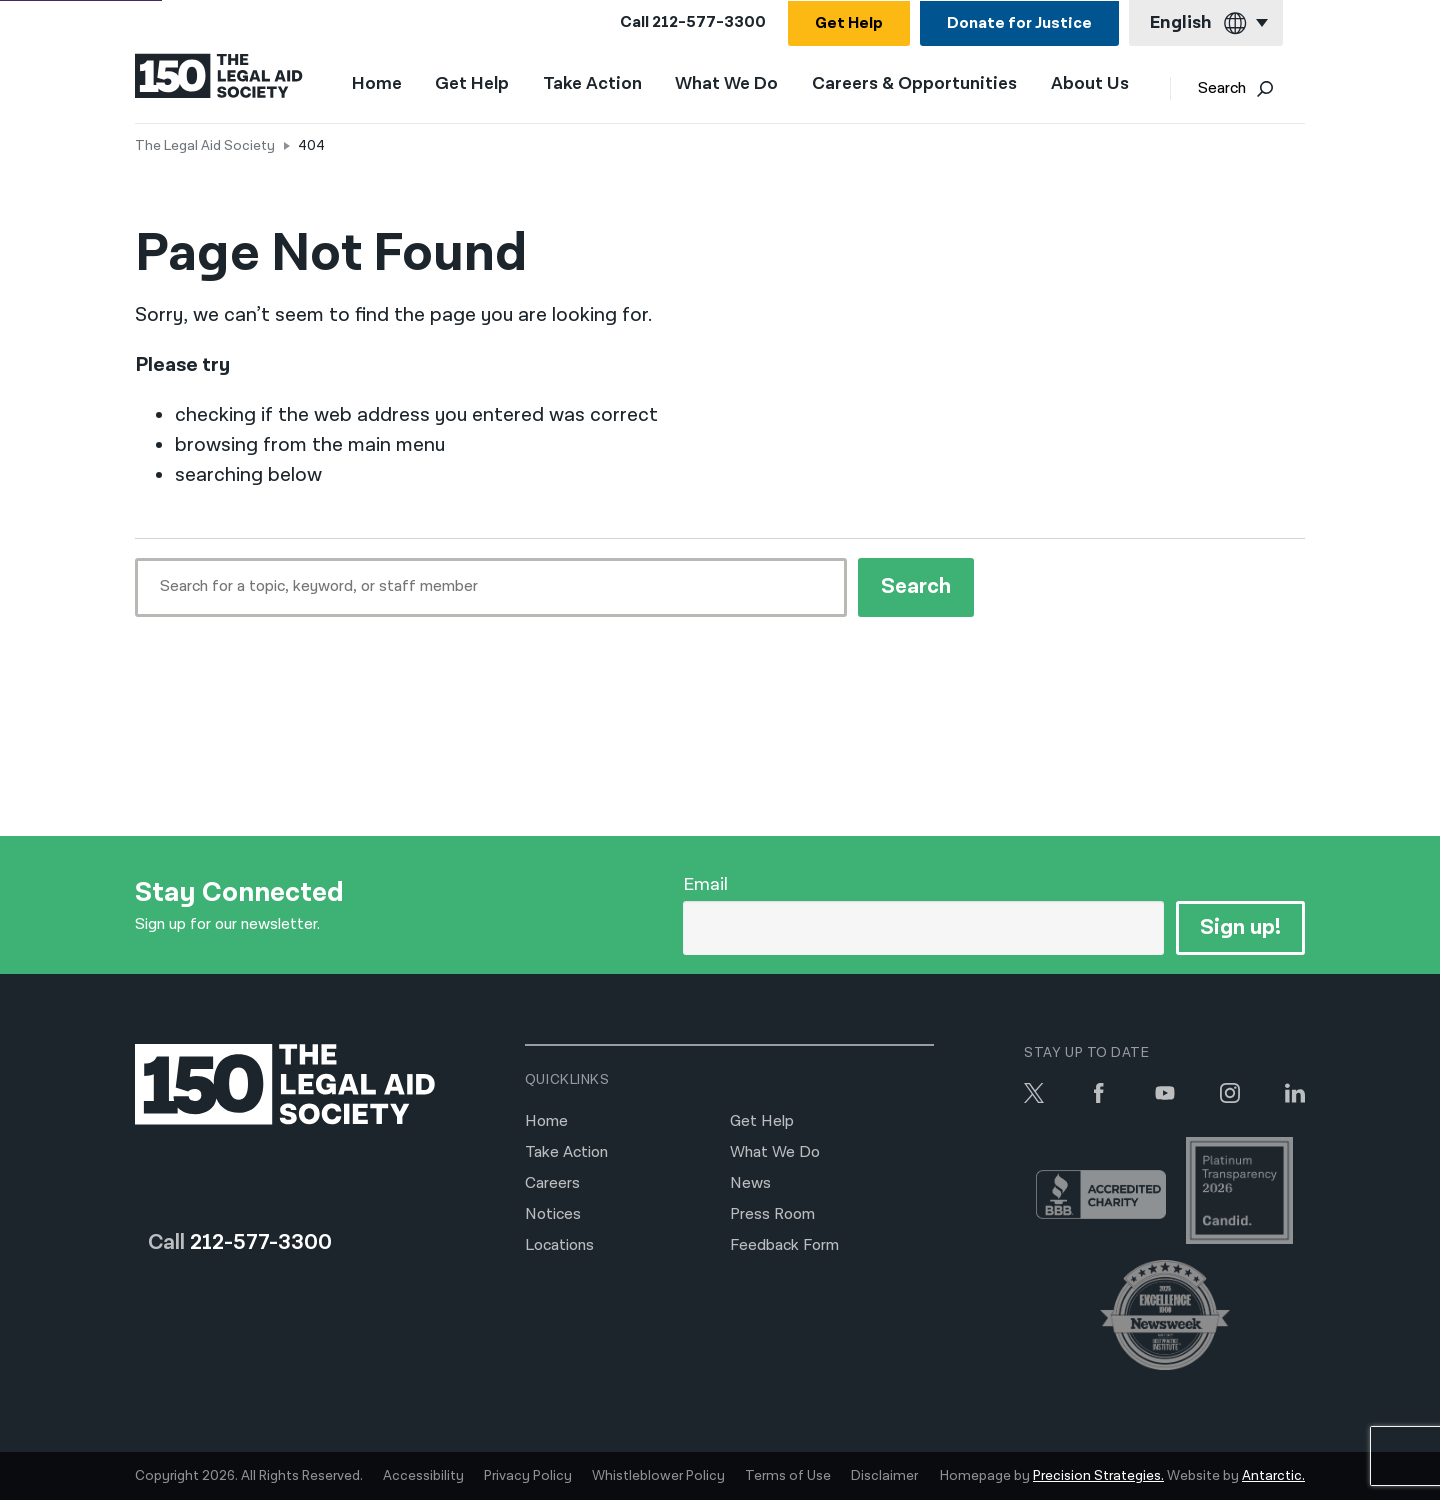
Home (389, 85)
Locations (559, 1245)
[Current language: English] (1206, 23)
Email (705, 884)
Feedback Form (784, 1245)
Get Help (849, 23)
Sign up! (1239, 927)
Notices (553, 1214)
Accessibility (423, 1476)
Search (1248, 90)
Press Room (772, 1214)
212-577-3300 (709, 22)
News (750, 1183)
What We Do (739, 86)
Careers (552, 1183)
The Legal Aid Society (205, 146)
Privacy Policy (528, 1476)
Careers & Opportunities (926, 86)
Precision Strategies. (1098, 1476)
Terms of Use (788, 1476)
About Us (1102, 86)
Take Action (604, 86)
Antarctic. (1273, 1476)
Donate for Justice (1019, 23)
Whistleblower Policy (658, 1476)
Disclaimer (884, 1476)
